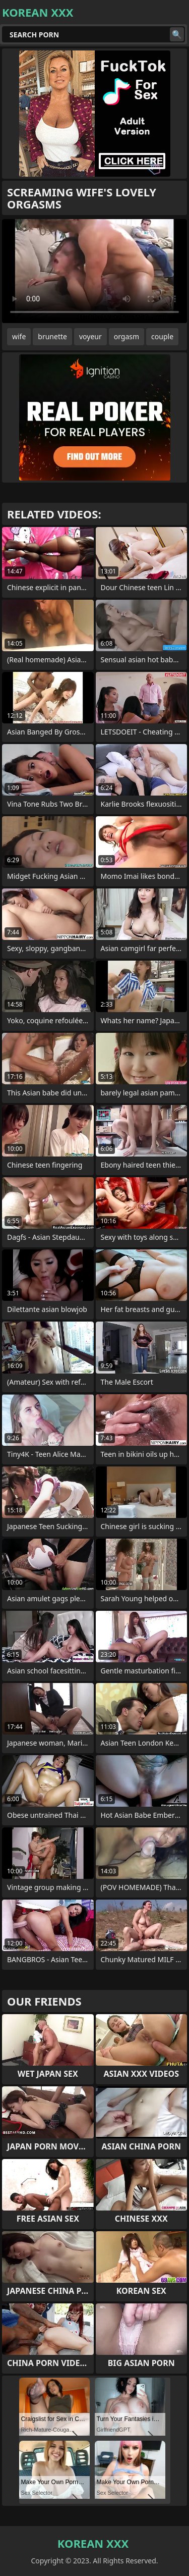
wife (19, 336)
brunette (52, 336)
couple (162, 336)
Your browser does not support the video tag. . (94, 271)
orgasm (126, 336)
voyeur (90, 336)
